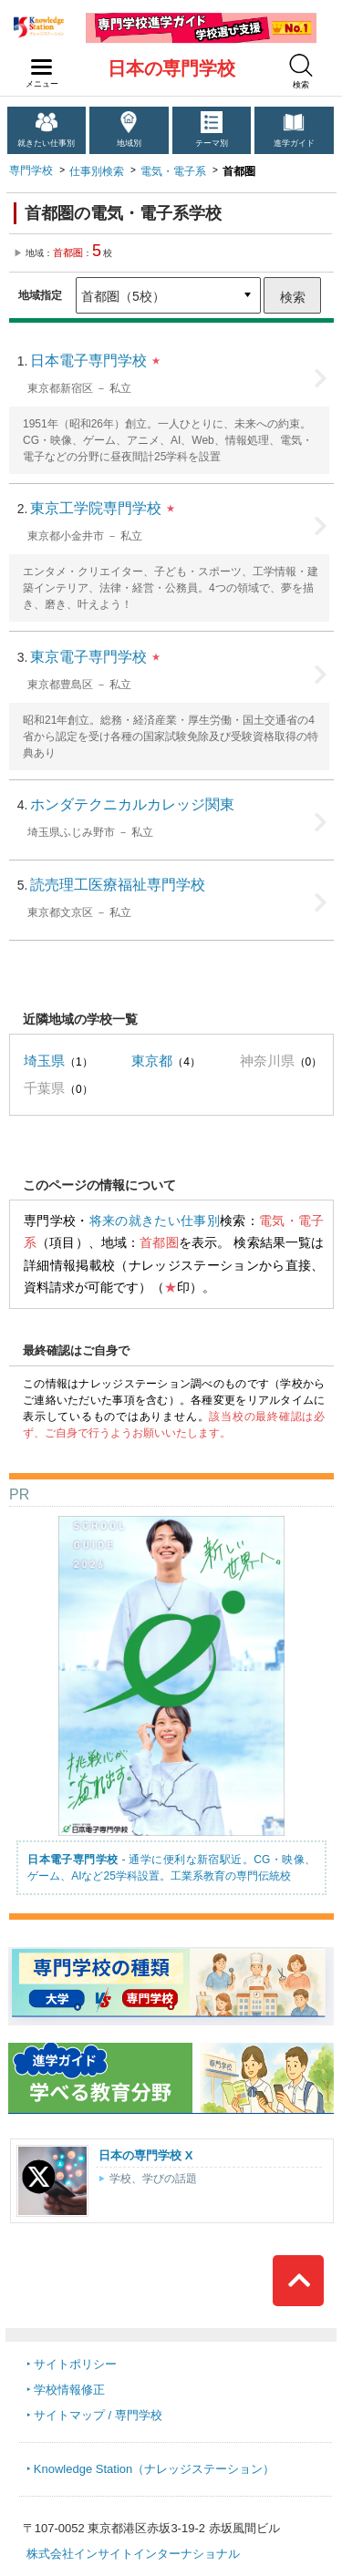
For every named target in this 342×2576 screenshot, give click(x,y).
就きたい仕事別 (46, 143)
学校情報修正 (69, 2389)
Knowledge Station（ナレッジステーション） (154, 2469)
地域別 (129, 143)
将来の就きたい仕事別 (154, 1220)
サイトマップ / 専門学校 (98, 2415)
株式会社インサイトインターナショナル (133, 2554)
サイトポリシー (75, 2364)
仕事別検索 (96, 171)
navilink (38, 62)
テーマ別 (211, 143)
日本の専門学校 (171, 68)
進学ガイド (294, 143)
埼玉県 (44, 1060)
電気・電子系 (173, 171)
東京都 (151, 1060)
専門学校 (31, 170)
